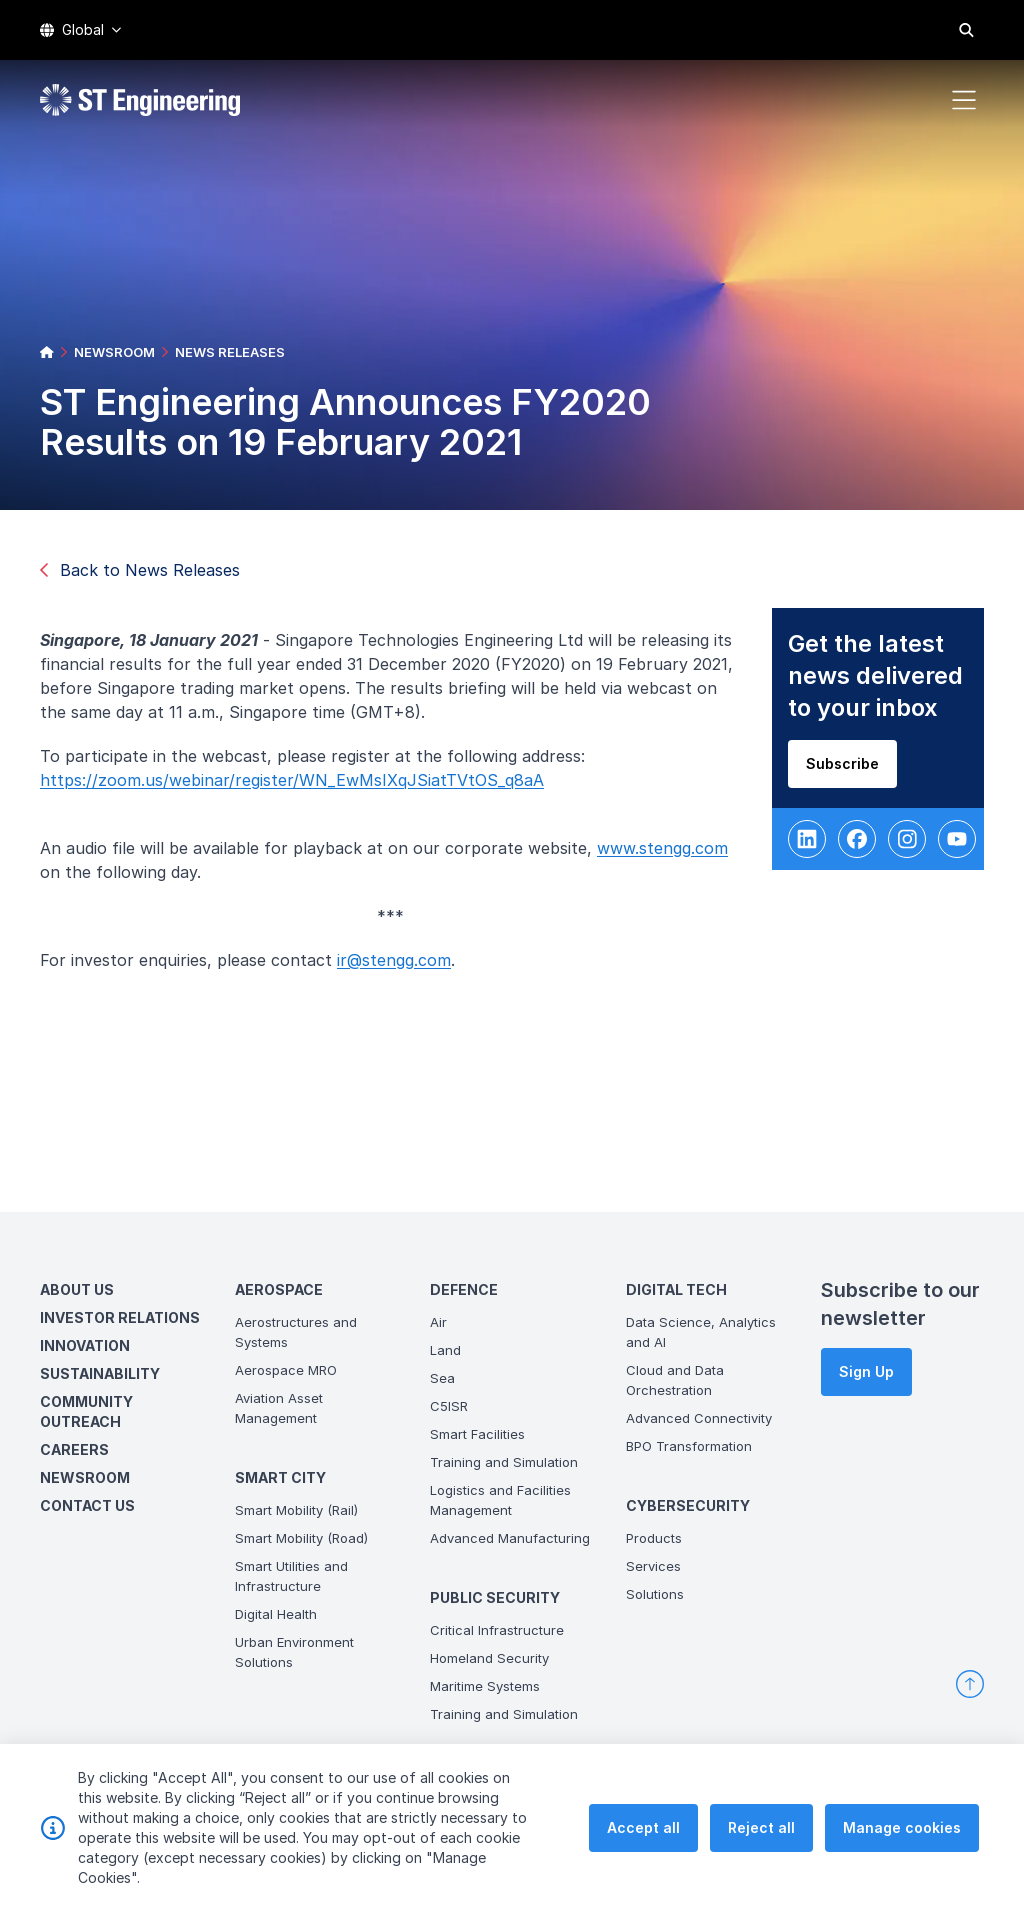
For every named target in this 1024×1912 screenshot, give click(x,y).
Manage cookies (902, 1844)
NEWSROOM (114, 352)
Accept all (643, 1844)
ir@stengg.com (400, 966)
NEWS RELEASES (230, 352)
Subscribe (848, 769)
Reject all (761, 1844)
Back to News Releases (140, 570)
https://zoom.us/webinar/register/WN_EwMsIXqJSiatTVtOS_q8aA (298, 786)
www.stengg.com (668, 854)
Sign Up (866, 1371)
